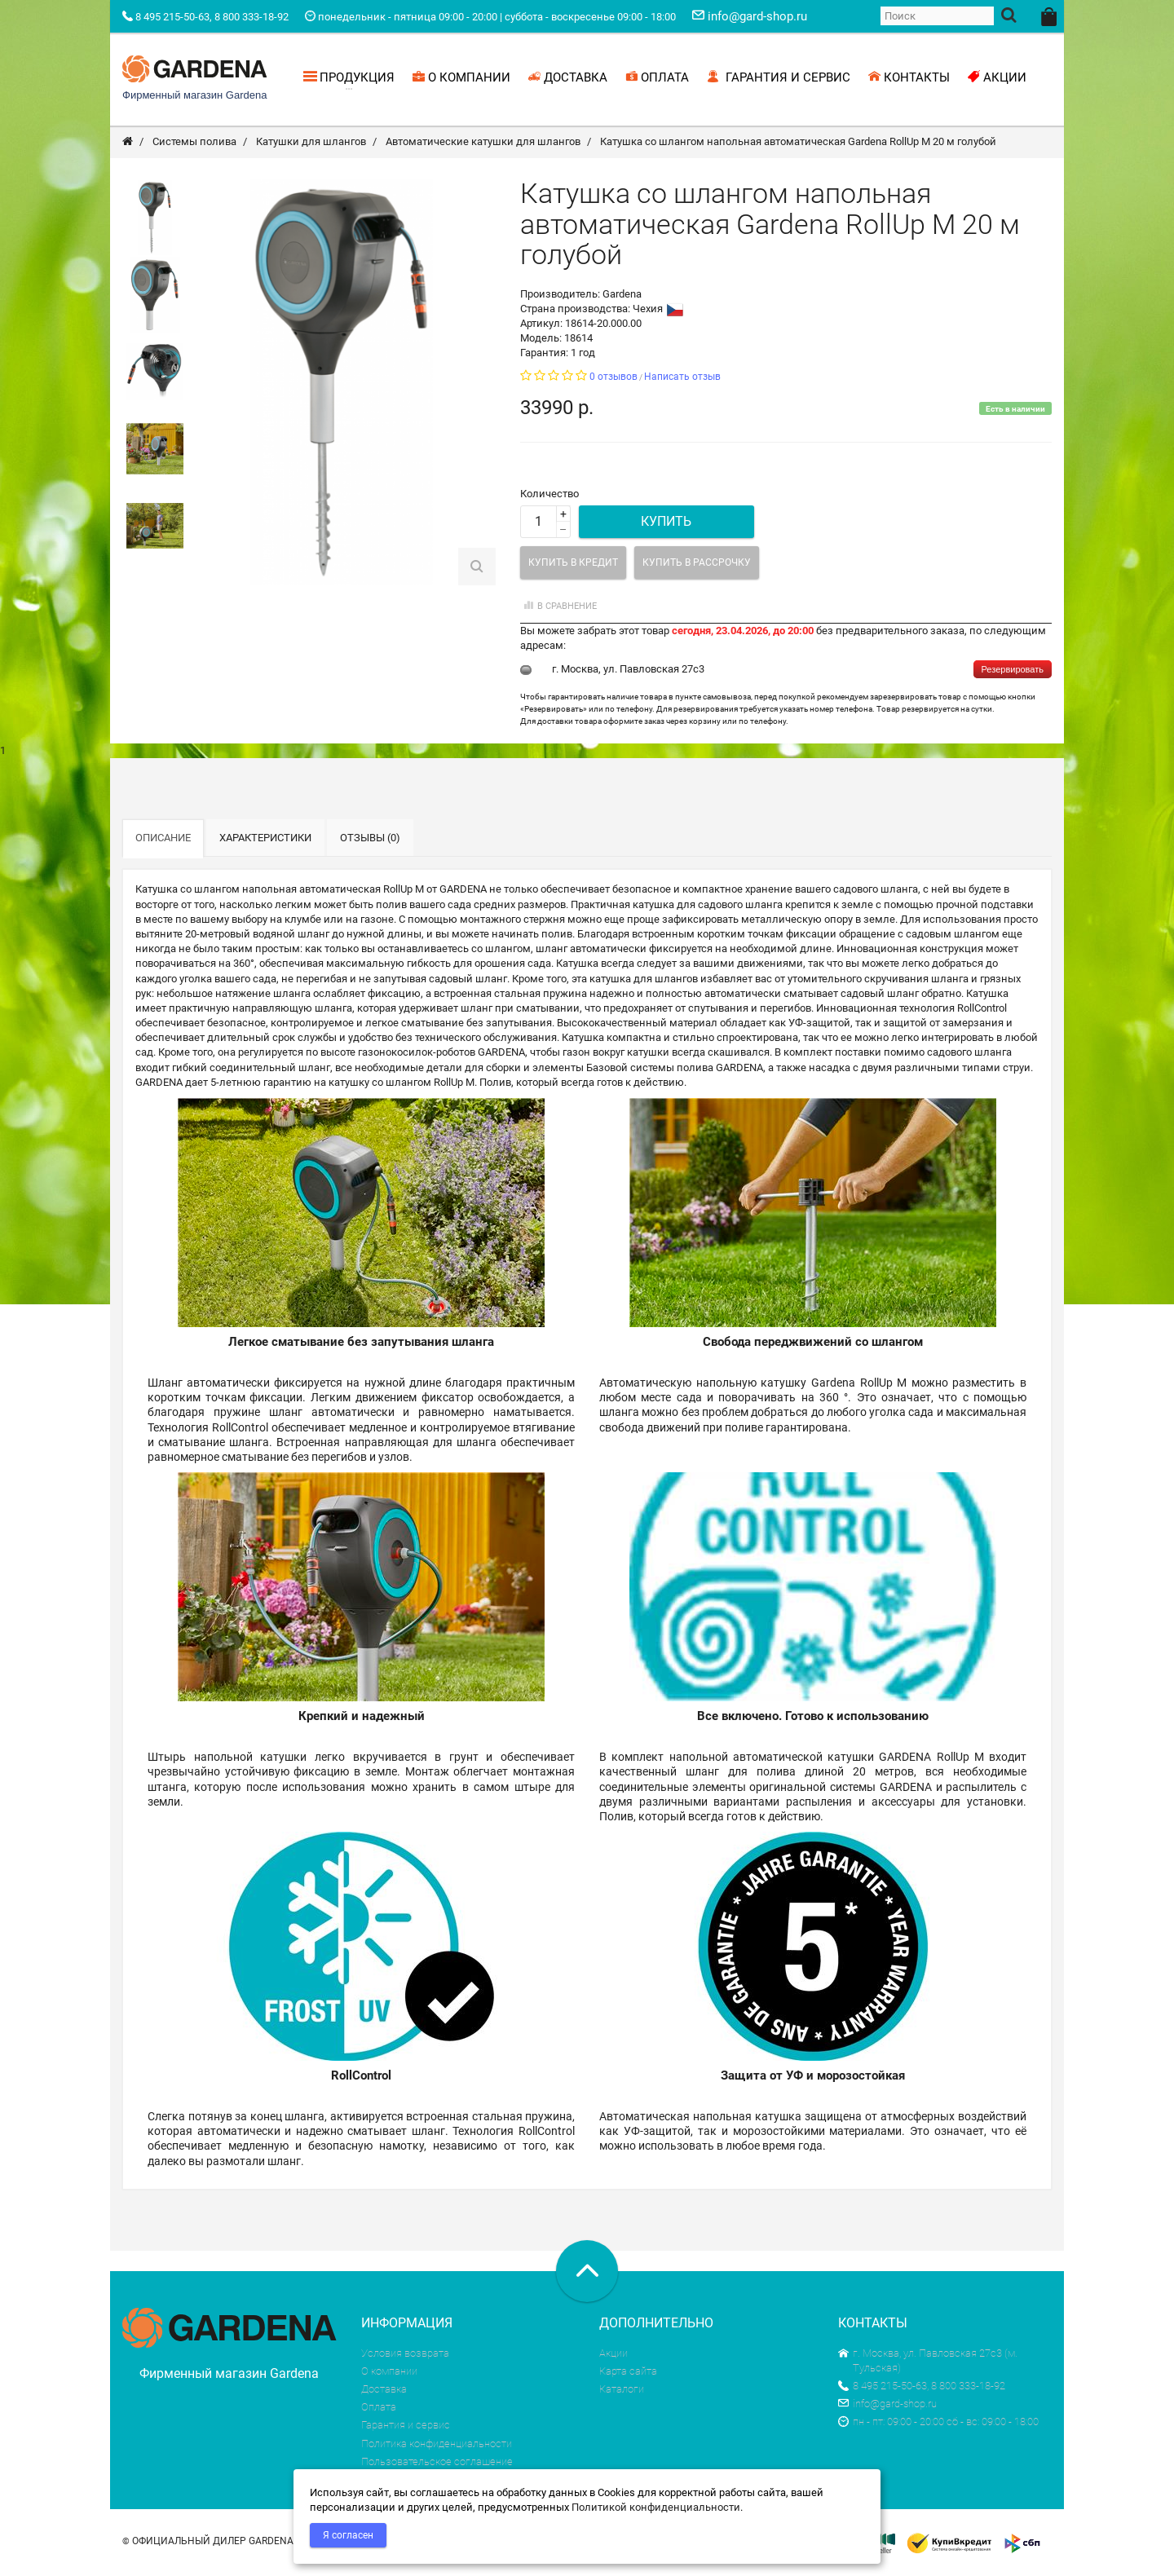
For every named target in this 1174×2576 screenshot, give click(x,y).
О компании (389, 2373)
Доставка (384, 2391)
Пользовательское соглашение (437, 2464)
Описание (163, 840)
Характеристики (265, 840)
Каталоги (621, 2391)
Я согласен (348, 2535)
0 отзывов (613, 379)
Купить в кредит (573, 565)
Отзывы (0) (370, 840)
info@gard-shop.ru (887, 2406)
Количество (549, 496)
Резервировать (1013, 672)
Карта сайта (628, 2373)
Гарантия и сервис (405, 2428)
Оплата (378, 2409)
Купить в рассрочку (696, 565)
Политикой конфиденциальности (656, 2507)
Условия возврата (405, 2355)
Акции (613, 2355)
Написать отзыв (682, 379)
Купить (666, 524)
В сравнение (558, 608)
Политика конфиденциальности (436, 2446)
